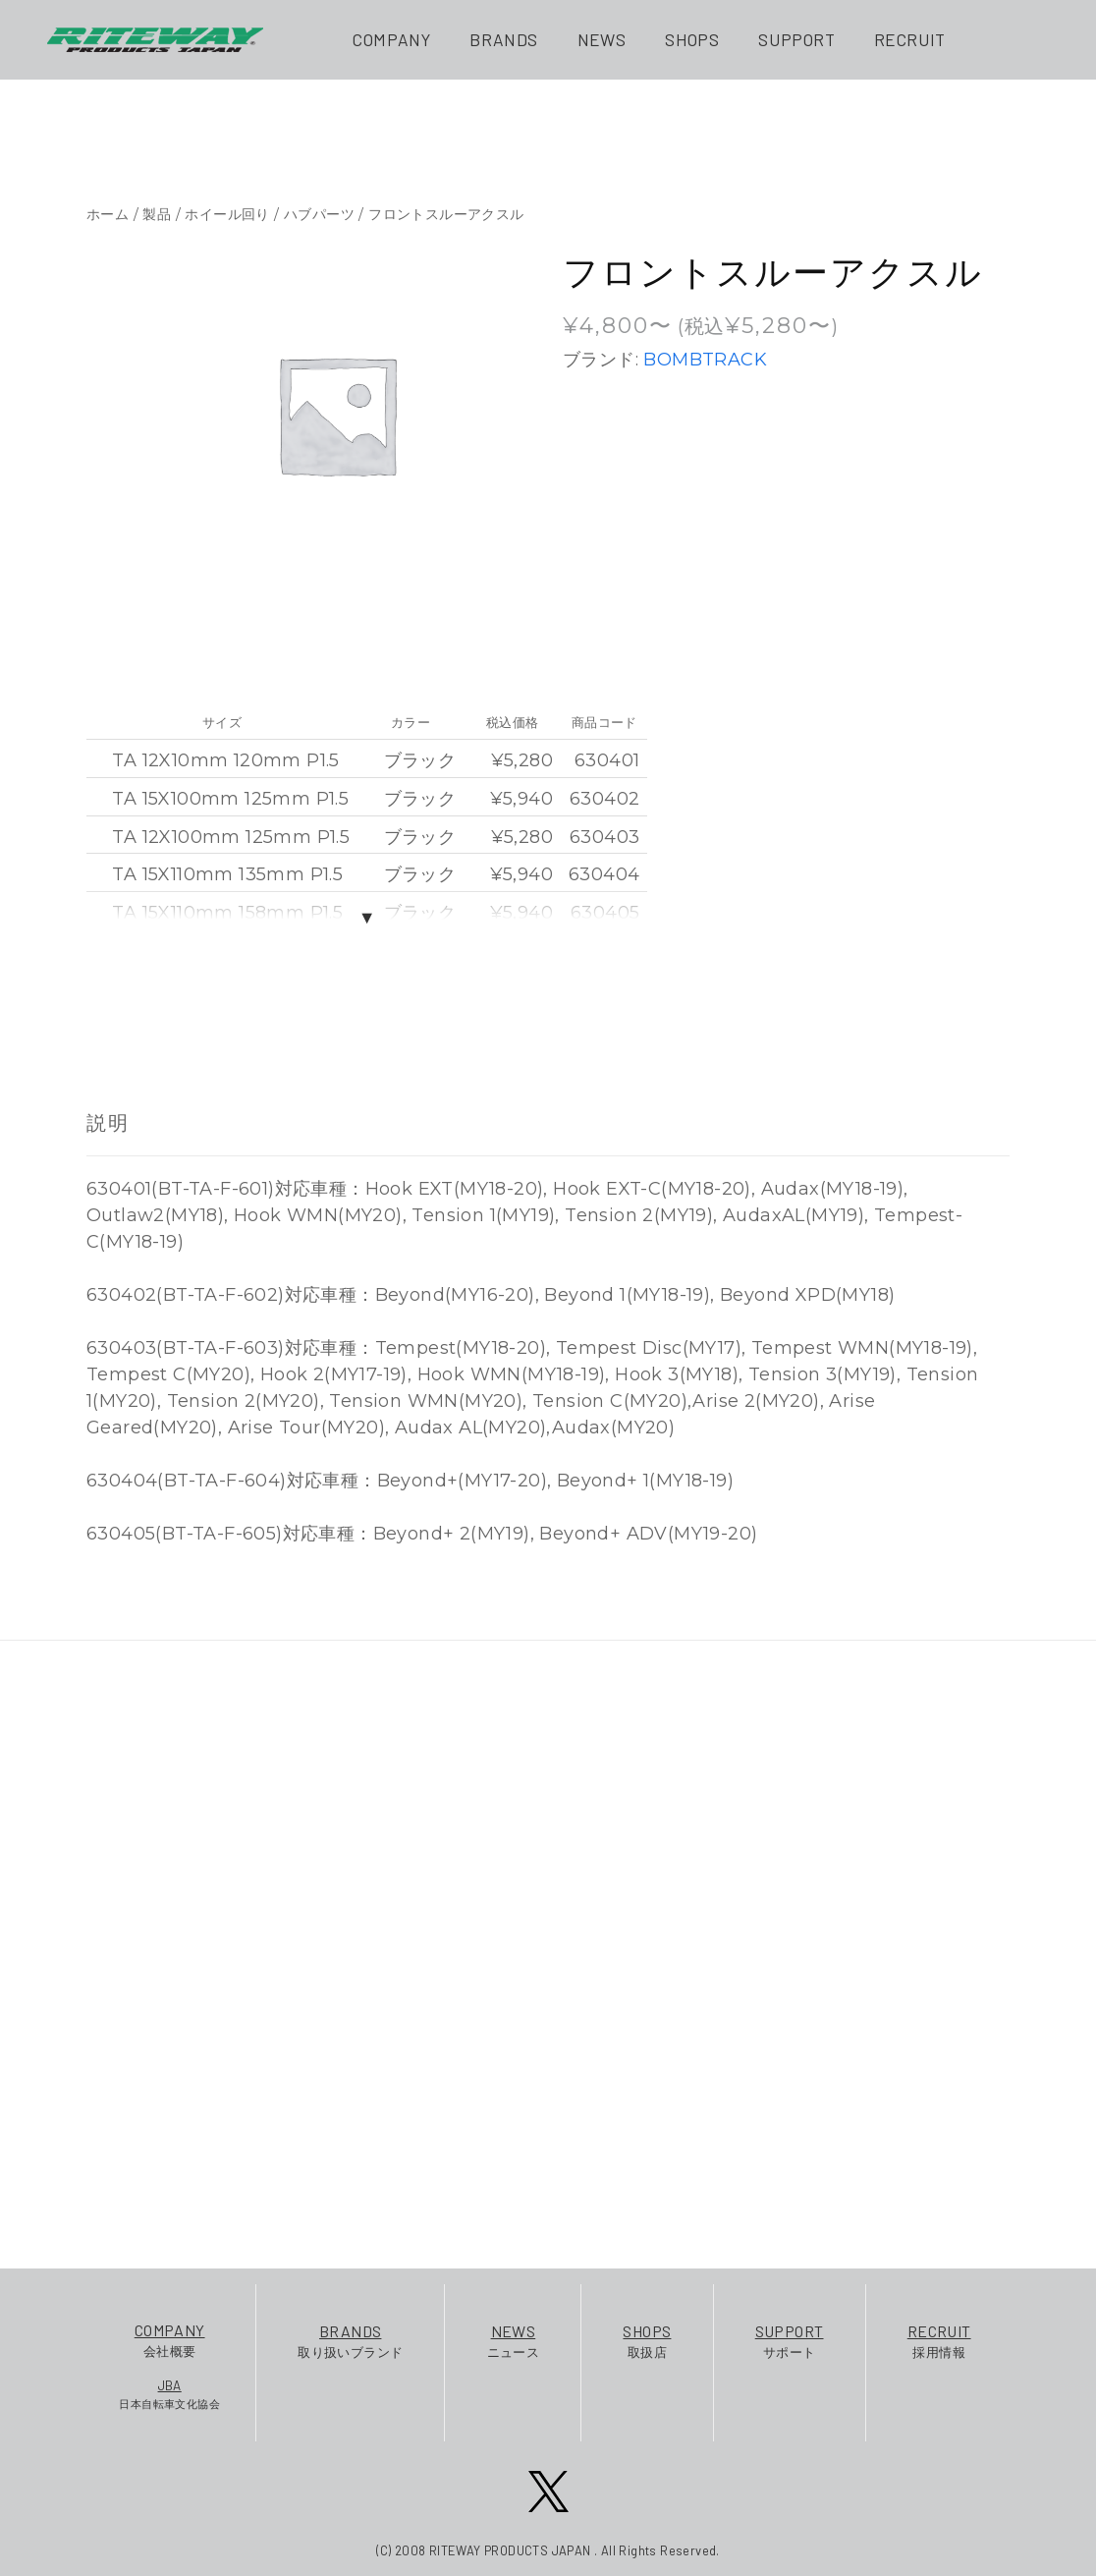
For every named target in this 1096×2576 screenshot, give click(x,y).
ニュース (513, 2340)
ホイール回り (227, 214)
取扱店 (647, 2340)
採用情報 (939, 2340)
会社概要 (169, 2339)
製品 (156, 214)
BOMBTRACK (705, 359)
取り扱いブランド (350, 2340)
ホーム (107, 214)
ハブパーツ (319, 214)
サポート (789, 2340)
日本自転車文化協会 (169, 2393)
